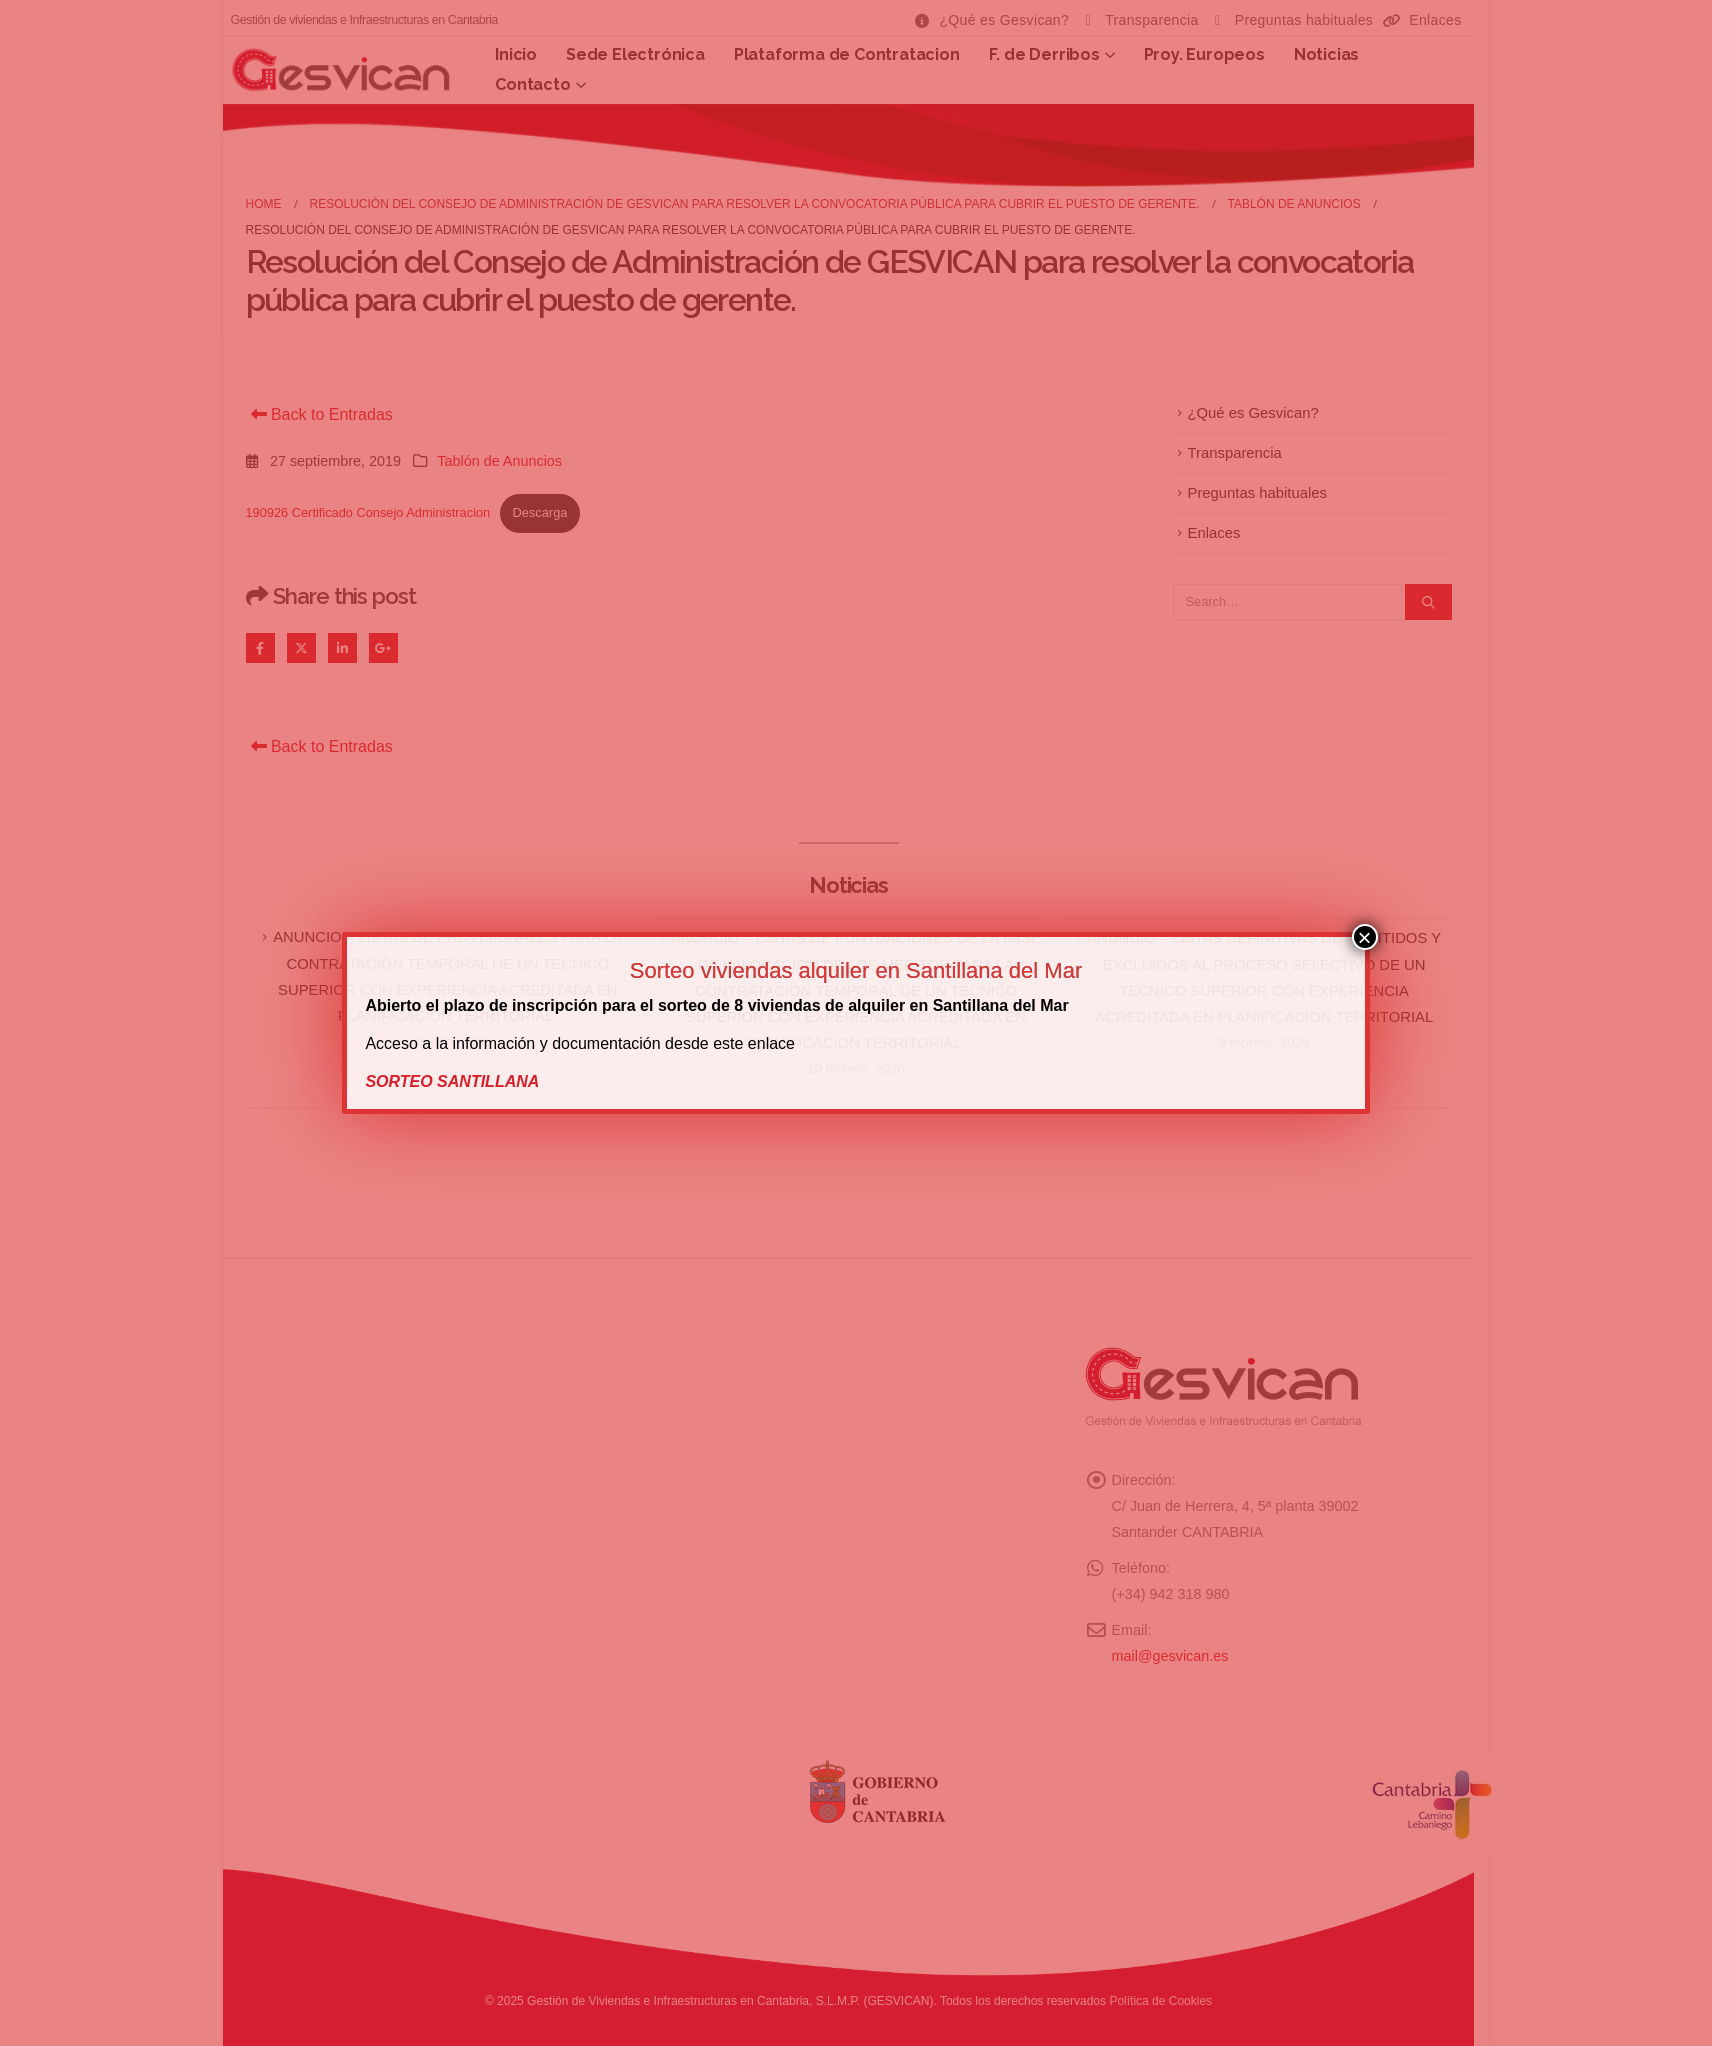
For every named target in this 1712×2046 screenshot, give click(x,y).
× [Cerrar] (1365, 937)
